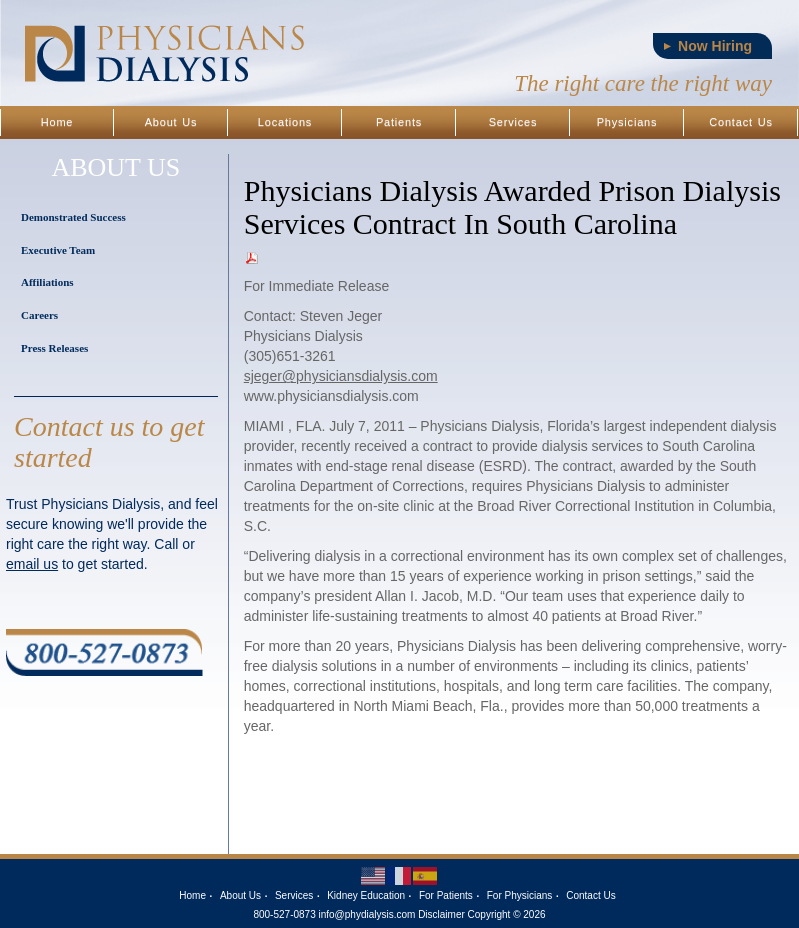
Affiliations (47, 282)
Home (57, 122)
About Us (171, 122)
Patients (399, 122)
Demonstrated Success (73, 217)
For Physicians (520, 895)
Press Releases (54, 348)
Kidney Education (366, 895)
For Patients (446, 895)
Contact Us (740, 122)
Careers (39, 315)
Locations (285, 122)
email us (32, 564)
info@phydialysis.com (367, 914)
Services (513, 122)
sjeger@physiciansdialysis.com (341, 376)
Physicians (627, 122)
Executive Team (58, 250)
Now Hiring (715, 46)
